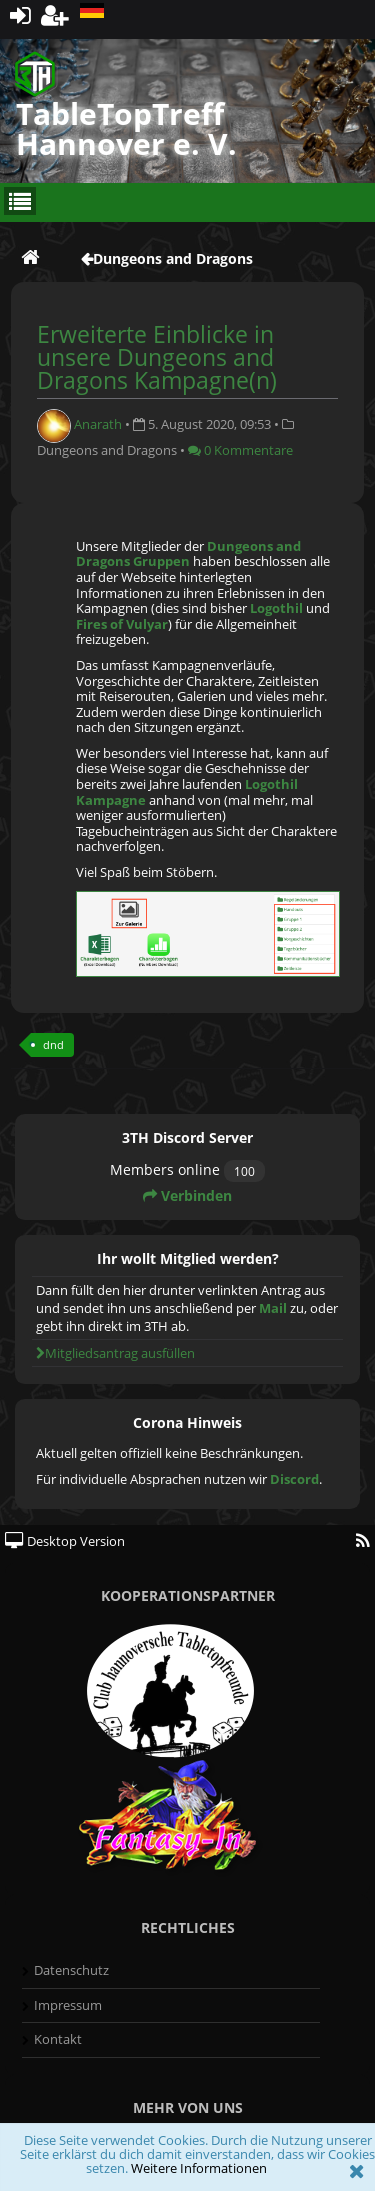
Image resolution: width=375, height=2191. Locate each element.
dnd (53, 1044)
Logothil (276, 608)
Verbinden (187, 1195)
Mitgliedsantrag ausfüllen (115, 1353)
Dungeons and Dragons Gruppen (188, 554)
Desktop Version (65, 1541)
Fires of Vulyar (122, 624)
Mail (273, 1308)
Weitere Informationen (199, 2168)
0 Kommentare (240, 450)
